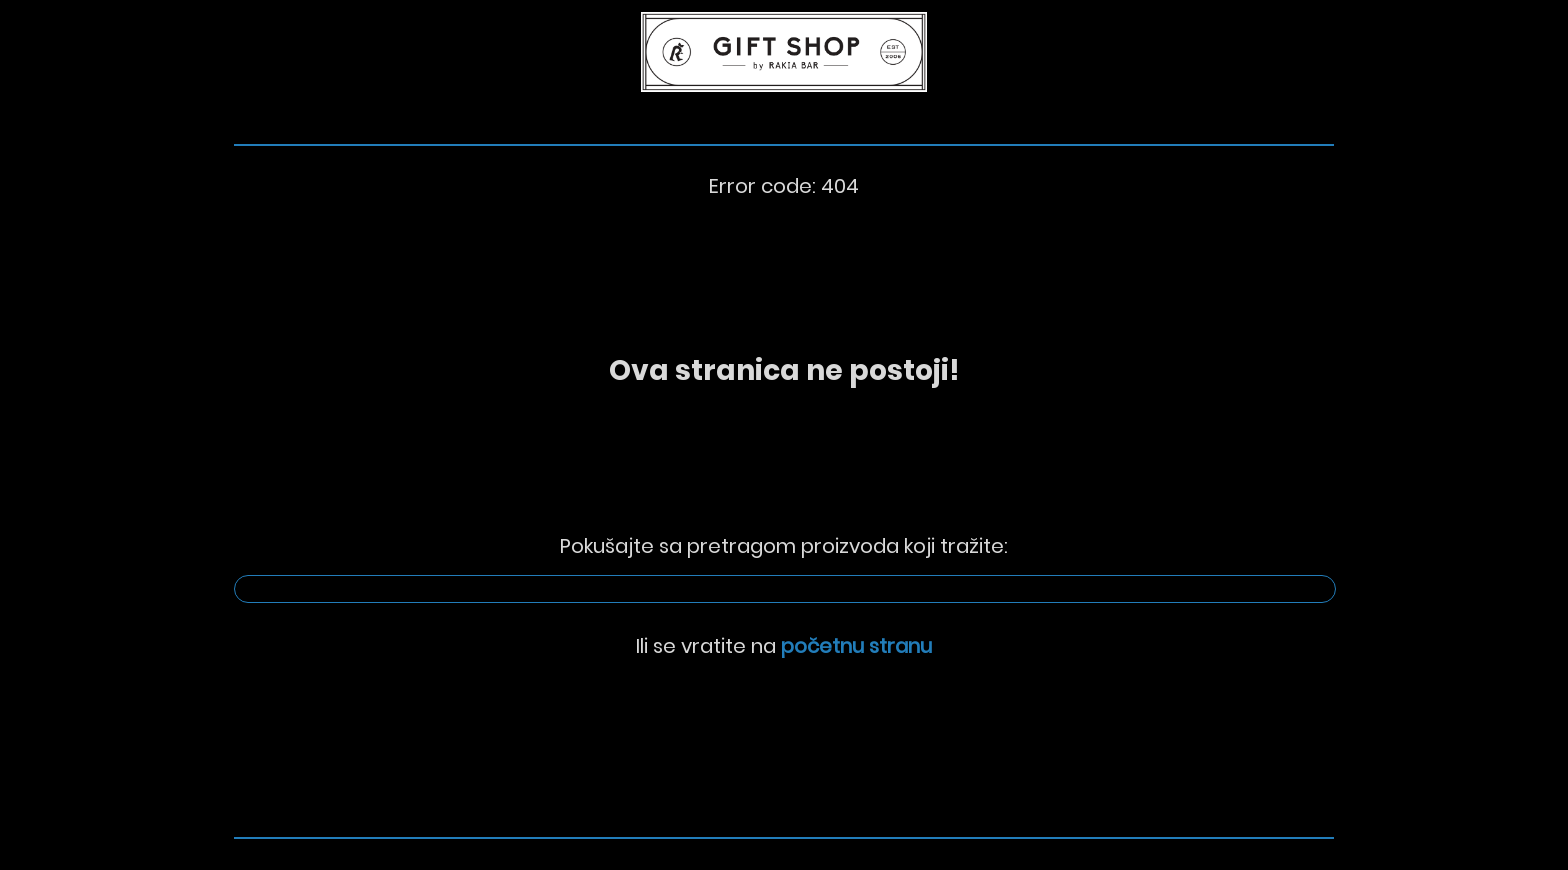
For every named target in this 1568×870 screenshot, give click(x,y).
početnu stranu (856, 646)
